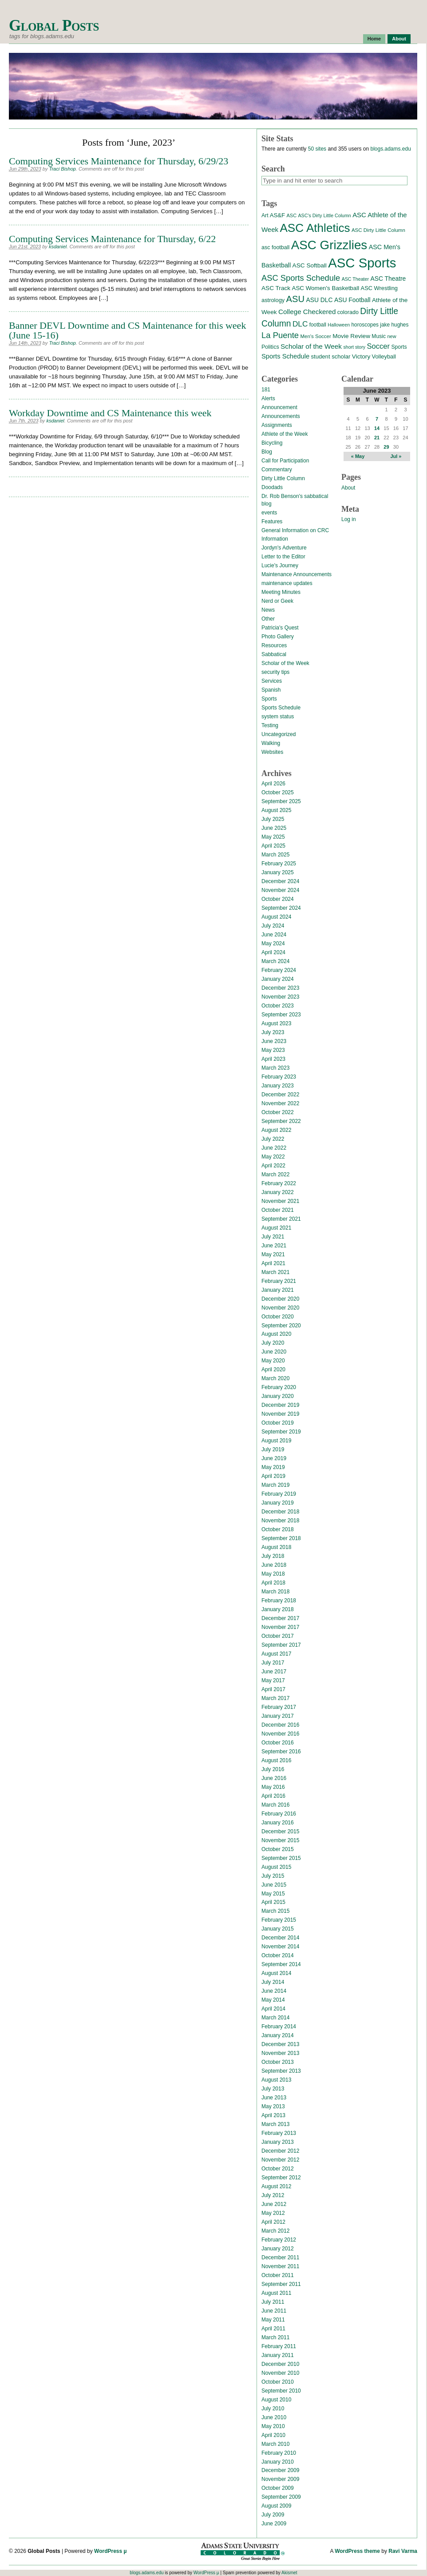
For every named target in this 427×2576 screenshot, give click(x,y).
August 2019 (276, 1440)
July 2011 (272, 2302)
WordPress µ (110, 2551)
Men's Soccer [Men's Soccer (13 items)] (315, 336)
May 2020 (273, 1361)
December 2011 (280, 2257)
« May (358, 456)
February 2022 (278, 1183)
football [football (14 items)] (317, 325)
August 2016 (276, 1760)
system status (277, 716)
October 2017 (277, 1636)
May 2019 (273, 1467)
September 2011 (281, 2284)
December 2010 (280, 2364)
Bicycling (271, 443)
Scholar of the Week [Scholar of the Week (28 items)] (311, 346)
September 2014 (281, 1964)
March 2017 (275, 1698)
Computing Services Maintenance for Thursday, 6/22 (112, 238)
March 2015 (275, 1911)
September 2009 (281, 2497)
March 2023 (275, 1068)
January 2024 (277, 979)
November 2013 (280, 2053)
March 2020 (275, 1378)
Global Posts (54, 25)
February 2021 (278, 1281)
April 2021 (273, 1263)
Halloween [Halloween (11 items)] (339, 324)
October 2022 (277, 1112)
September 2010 (281, 2391)
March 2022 (275, 1174)
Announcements (280, 416)
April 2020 (273, 1369)
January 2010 (277, 2462)
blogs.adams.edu (390, 149)
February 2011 (278, 2346)
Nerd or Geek (277, 601)
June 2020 (273, 1352)
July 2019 (272, 1449)
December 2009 (280, 2470)
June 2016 (273, 1778)
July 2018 (272, 1556)
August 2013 (276, 2080)
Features (271, 521)
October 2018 (277, 1529)
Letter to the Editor (283, 556)
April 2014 (273, 2009)
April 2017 (273, 1689)
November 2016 (280, 1734)
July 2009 (272, 2515)
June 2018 (273, 1565)
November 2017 (280, 1627)
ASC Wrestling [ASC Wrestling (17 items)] (379, 288)
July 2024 (272, 926)
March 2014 (275, 2018)
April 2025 (273, 846)
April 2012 (273, 2222)
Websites (272, 752)
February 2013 (278, 2133)
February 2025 (278, 863)
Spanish (271, 690)
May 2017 (273, 1680)
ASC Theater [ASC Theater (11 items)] (355, 279)
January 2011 (277, 2355)
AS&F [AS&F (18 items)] (277, 215)
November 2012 (280, 2160)
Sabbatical (273, 654)
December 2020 (280, 1299)
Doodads (272, 487)
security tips (275, 672)
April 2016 (273, 1796)
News (268, 610)
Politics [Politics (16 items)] (270, 347)
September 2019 (281, 1432)
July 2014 (272, 1982)
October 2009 (277, 2488)
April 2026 (273, 783)
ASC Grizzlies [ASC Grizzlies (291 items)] (329, 245)
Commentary (276, 469)
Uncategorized (278, 734)
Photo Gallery (277, 636)
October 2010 (277, 2382)
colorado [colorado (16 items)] (348, 312)
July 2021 (272, 1237)
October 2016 (277, 1743)
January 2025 (277, 872)
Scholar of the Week (285, 663)
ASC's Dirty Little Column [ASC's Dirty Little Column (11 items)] (324, 215)
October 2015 (277, 1849)
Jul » (395, 456)
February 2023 (278, 1077)
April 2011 (273, 2328)
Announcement (279, 407)
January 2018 (277, 1609)
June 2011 (273, 2311)
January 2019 (277, 1503)
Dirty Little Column (283, 478)
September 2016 (281, 1751)
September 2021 (281, 1219)
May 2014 (273, 2000)
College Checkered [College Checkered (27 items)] (307, 311)
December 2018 (280, 1512)
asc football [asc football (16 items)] (275, 247)
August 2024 (276, 917)
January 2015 (277, 1929)
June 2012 (273, 2204)
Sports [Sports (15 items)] (399, 347)
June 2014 (273, 1991)
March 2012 (275, 2231)
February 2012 (278, 2240)
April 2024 (273, 952)
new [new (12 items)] (391, 336)
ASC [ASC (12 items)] (291, 215)
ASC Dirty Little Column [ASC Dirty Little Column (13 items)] (378, 230)
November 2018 (280, 1520)
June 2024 (273, 935)
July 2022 (272, 1139)
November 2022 (280, 1103)
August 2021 (276, 1228)
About (399, 38)
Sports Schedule (280, 708)
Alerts (268, 398)
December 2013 (280, 2044)
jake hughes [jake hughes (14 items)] (394, 325)
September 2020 (281, 1325)
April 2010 (273, 2435)
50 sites (317, 149)
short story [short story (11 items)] (354, 347)
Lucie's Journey (279, 565)
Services (271, 681)
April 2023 (273, 1059)
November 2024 (280, 890)
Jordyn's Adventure (284, 548)
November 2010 (280, 2373)
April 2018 (273, 1583)
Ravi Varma (402, 2551)
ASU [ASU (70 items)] (295, 299)
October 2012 (277, 2169)
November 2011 (280, 2266)
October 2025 (277, 792)
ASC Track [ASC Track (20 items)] (275, 288)
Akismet (289, 2572)
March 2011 (275, 2337)
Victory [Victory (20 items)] (361, 356)
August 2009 (276, 2506)
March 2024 (275, 961)
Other (268, 619)
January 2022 (277, 1192)
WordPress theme (357, 2551)
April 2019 (273, 1476)
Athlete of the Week (284, 434)
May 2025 (273, 837)
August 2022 (276, 1130)
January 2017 (277, 1716)
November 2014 (280, 1946)
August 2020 (276, 1334)
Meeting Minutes (280, 592)
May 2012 (273, 2213)
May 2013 (273, 2106)
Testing (269, 725)
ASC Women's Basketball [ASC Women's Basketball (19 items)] (325, 288)
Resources (274, 645)
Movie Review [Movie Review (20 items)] (351, 336)
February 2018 (278, 1600)
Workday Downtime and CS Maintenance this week (110, 412)
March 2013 (275, 2124)
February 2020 (278, 1387)
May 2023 (273, 1050)
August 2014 (276, 1973)
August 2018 (276, 1547)
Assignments (276, 425)
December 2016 (280, 1725)
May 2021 (273, 1254)
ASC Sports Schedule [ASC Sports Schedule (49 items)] (300, 278)
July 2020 (272, 1343)
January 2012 (277, 2249)
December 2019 (280, 1405)
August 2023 (276, 1023)
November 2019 (280, 1414)
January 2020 (277, 1396)
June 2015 (273, 1885)
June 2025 (273, 828)
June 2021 (273, 1245)
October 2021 (277, 1210)
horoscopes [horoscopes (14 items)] (364, 325)
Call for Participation (285, 461)
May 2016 (273, 1787)
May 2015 (273, 1894)
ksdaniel (58, 246)
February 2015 (278, 1920)
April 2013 (273, 2115)
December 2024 (280, 881)
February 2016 (278, 1814)
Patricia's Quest (280, 628)
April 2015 (273, 1902)
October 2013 (277, 2062)
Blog (266, 452)
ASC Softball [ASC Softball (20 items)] (310, 265)
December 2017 (280, 1618)
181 (265, 389)
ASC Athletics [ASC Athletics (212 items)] (315, 228)
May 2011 (273, 2320)
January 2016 (277, 1823)
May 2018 (273, 1574)
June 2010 (273, 2417)
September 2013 (281, 2071)
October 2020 (277, 1317)
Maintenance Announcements (296, 574)
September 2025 (281, 801)
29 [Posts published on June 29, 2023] (386, 447)
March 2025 (275, 855)
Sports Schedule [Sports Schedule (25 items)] (285, 356)
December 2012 (280, 2151)
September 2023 (281, 1014)
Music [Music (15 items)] (379, 336)
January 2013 (277, 2142)
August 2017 (276, 1654)
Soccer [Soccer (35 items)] (378, 346)
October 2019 (277, 1423)
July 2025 (272, 819)
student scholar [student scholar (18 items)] (330, 356)
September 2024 (281, 908)
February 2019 (278, 1494)
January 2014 (277, 2035)
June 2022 (273, 1148)
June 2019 (273, 1458)
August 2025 (276, 810)
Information (274, 539)
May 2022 (273, 1157)
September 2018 (281, 1538)
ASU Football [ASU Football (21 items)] (352, 299)
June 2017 (273, 1671)
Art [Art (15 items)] (265, 215)
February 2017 (278, 1707)
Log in (348, 519)
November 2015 (280, 1840)
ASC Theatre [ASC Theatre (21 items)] (388, 278)
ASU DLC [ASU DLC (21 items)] (319, 299)
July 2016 (272, 1769)
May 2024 (273, 943)
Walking (270, 743)
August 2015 (276, 1867)
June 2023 (273, 1041)
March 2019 (275, 1485)
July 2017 (272, 1663)
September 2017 (281, 1645)
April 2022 (273, 1166)
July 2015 (272, 1876)
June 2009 (273, 2523)
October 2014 (277, 1955)
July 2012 (272, 2195)
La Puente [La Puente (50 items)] (280, 335)
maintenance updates (286, 583)
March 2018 (275, 1592)
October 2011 (277, 2275)
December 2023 (280, 988)
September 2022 (281, 1121)
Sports (269, 699)
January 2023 (277, 1086)
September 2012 (281, 2177)
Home (374, 38)
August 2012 (276, 2186)
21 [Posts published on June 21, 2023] (377, 437)
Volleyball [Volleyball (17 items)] (384, 356)
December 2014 (280, 1938)
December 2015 (280, 1831)
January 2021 (277, 1290)
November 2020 (280, 1308)
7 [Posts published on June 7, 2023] (377, 419)
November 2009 (280, 2479)
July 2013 (272, 2089)
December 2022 (280, 1094)
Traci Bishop (62, 168)
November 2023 (280, 997)
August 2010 (276, 2400)
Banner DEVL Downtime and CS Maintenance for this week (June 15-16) (127, 330)
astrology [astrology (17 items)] (273, 300)
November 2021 (280, 1201)
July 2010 (272, 2408)
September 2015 (281, 1858)
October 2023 (277, 1006)
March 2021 (275, 1272)
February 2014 (278, 2026)
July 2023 (272, 1032)
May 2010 (273, 2426)
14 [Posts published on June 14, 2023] (377, 428)
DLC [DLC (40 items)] (300, 323)
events (269, 513)
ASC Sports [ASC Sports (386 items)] (362, 262)
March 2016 (275, 1805)
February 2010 (278, 2453)
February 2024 (278, 970)
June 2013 (273, 2097)
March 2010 (275, 2444)
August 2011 (276, 2293)
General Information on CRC (295, 530)
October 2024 (277, 899)
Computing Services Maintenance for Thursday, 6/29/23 (118, 161)
